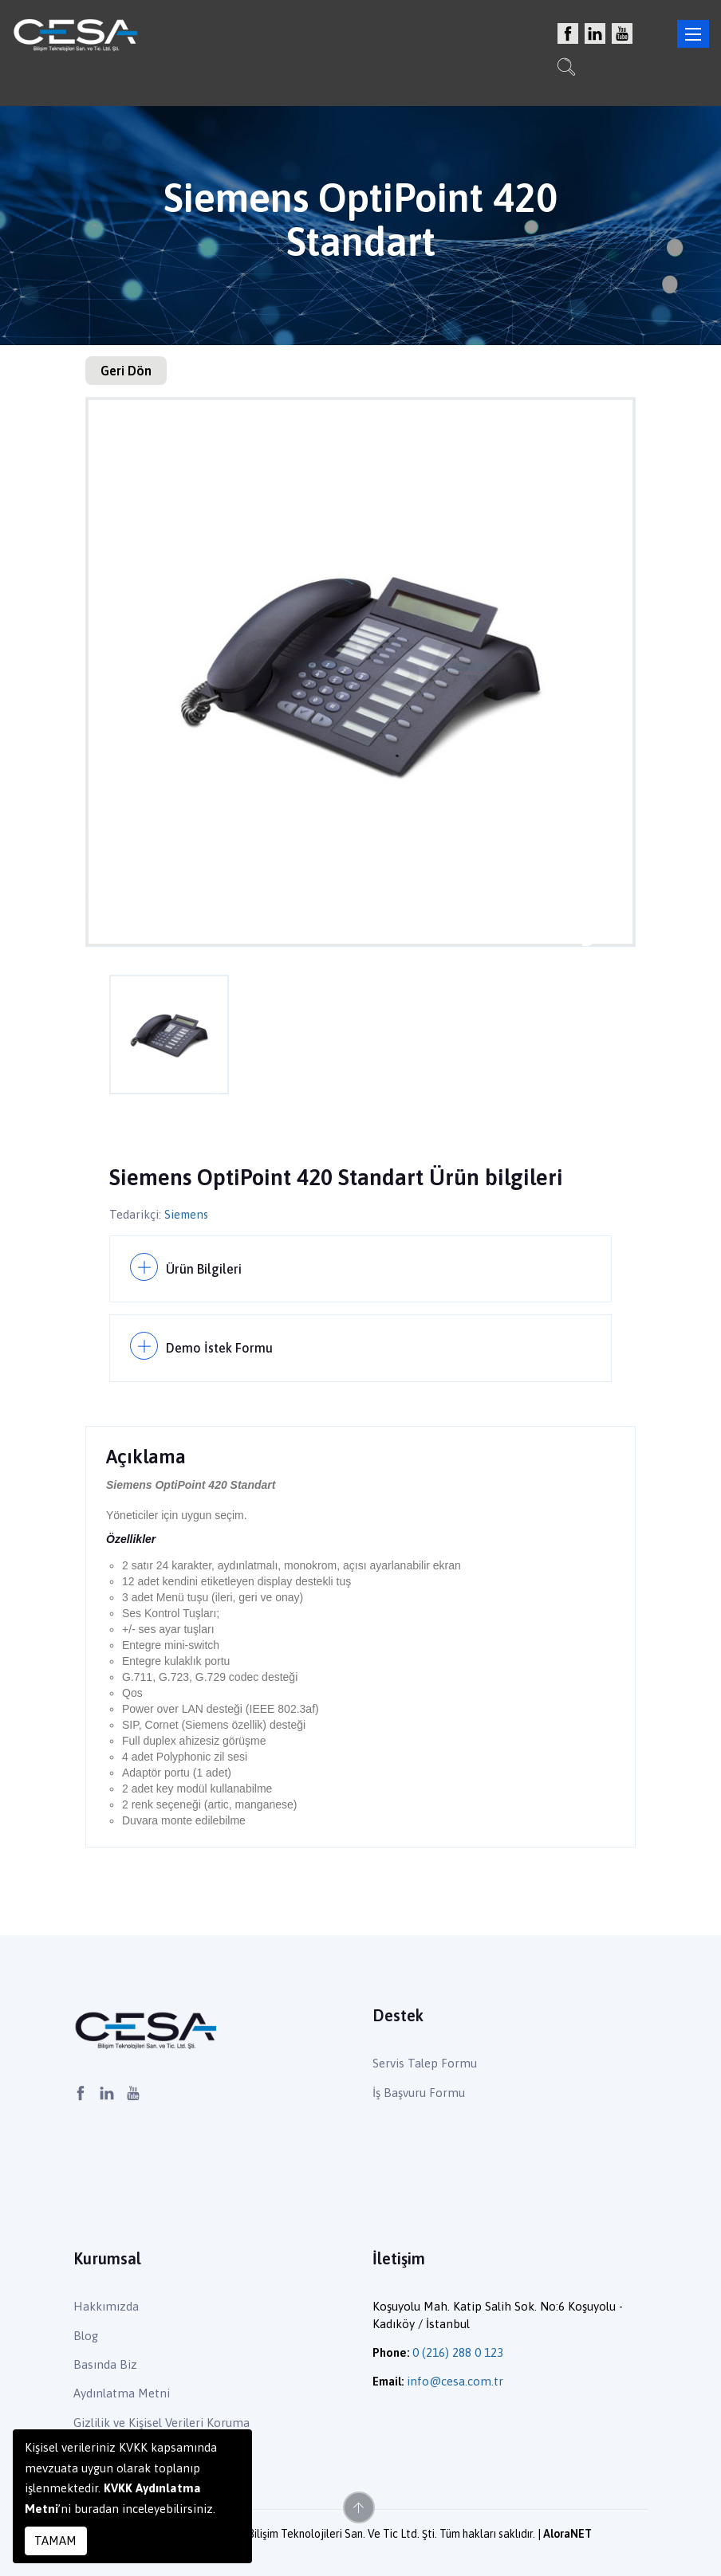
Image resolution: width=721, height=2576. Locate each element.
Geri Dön (126, 370)
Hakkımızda (106, 2306)
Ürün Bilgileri (204, 1268)
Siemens (187, 1214)
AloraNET (567, 2533)
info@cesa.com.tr (455, 2381)
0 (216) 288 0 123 (457, 2352)
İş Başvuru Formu (418, 2092)
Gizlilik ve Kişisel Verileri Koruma (161, 2422)
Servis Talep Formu (424, 2063)
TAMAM (55, 2540)
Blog (85, 2335)
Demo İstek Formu (219, 1348)
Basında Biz (105, 2364)
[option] (360, 672)
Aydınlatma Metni (121, 2393)
